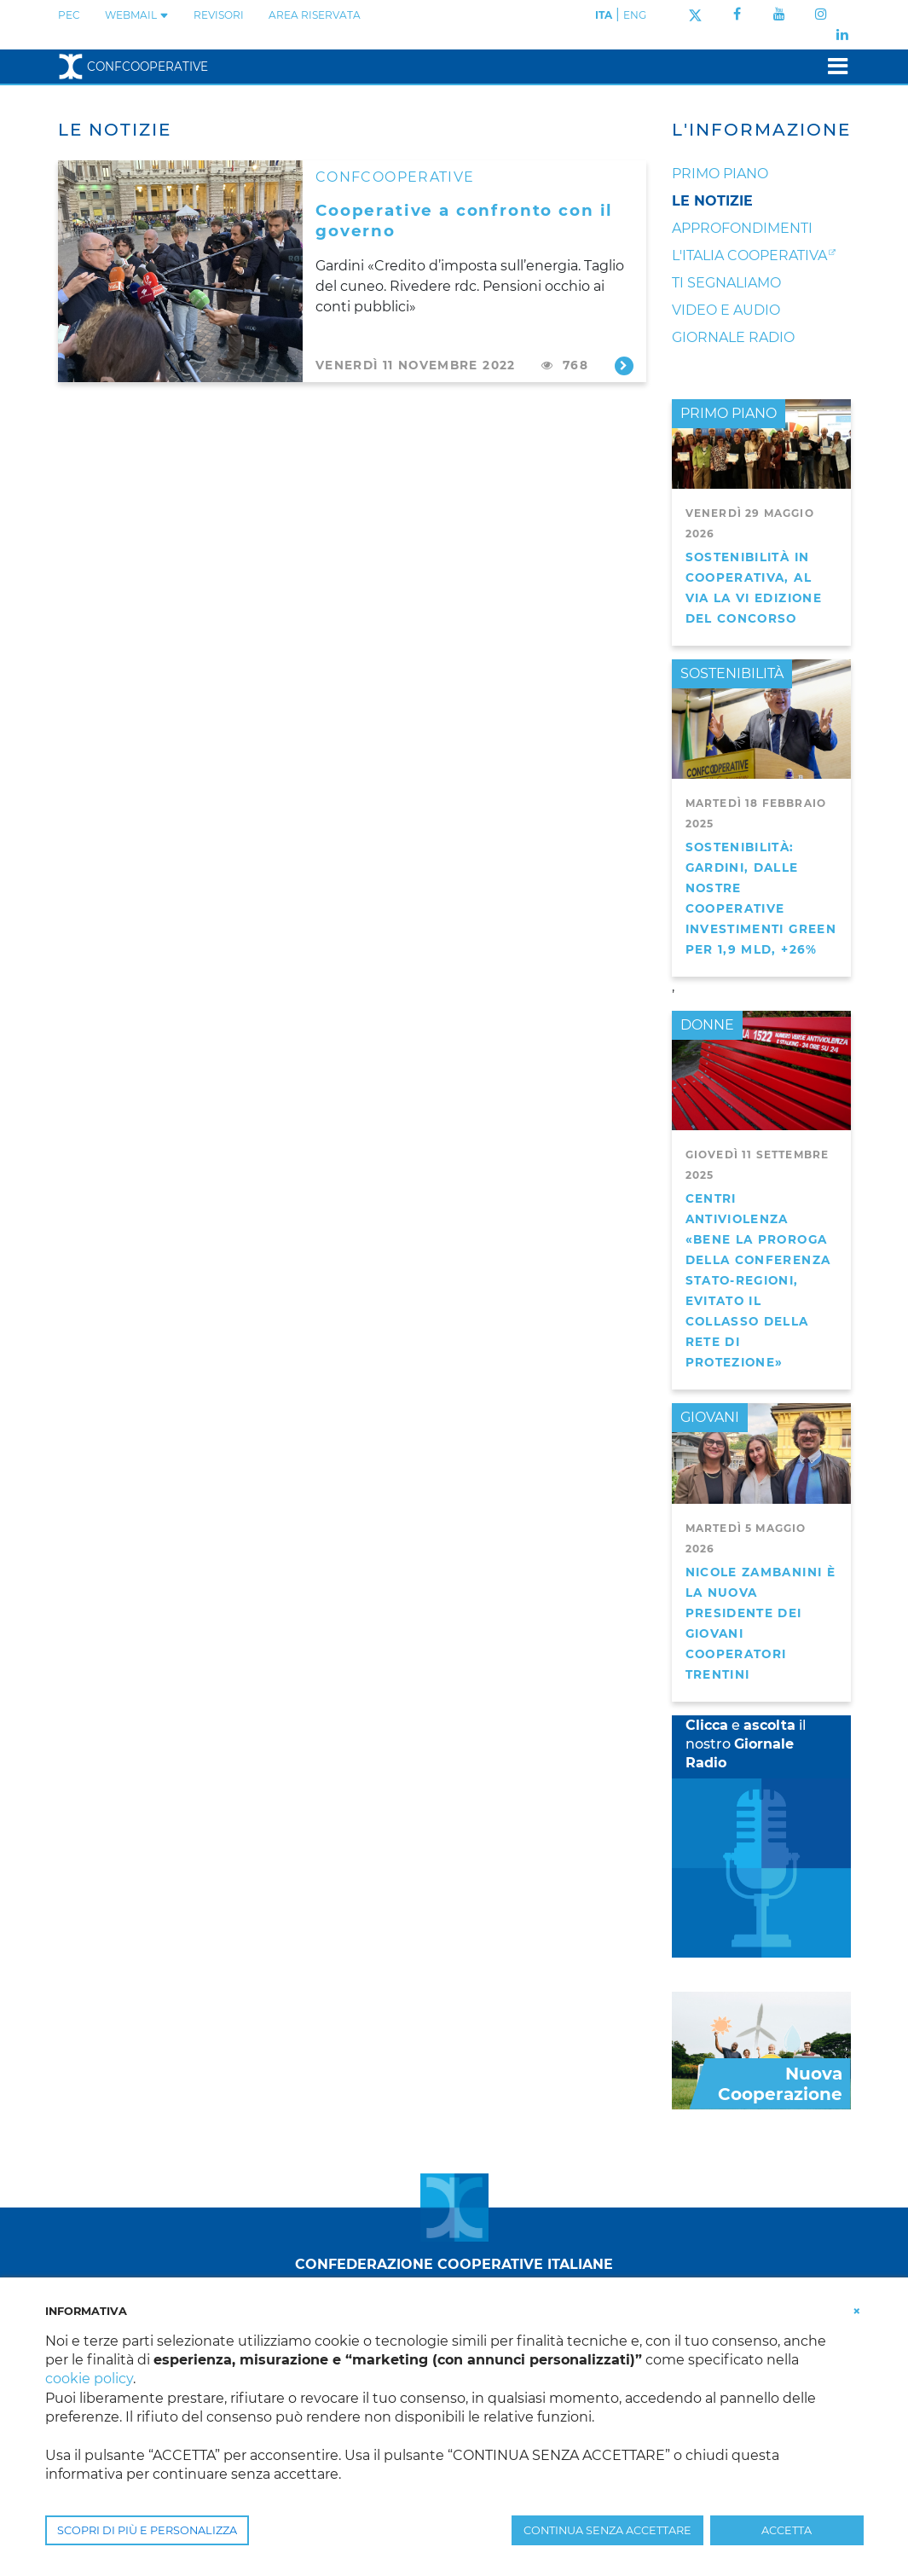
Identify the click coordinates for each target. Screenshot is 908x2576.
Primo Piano (720, 173)
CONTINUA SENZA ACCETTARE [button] (607, 2530)
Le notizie (712, 201)
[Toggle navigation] (832, 66)
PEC (69, 15)
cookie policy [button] (89, 2378)
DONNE (707, 1025)
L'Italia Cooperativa (749, 255)
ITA (603, 15)
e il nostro (745, 1744)
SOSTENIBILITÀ (732, 673)
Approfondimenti (742, 228)
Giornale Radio (733, 337)
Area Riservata (315, 15)
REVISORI (219, 15)
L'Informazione (761, 129)
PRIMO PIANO (728, 413)
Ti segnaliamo (726, 283)
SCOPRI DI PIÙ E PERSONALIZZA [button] (147, 2530)
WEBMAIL (137, 15)
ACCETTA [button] (786, 2530)
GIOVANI (709, 1417)
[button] (856, 2309)
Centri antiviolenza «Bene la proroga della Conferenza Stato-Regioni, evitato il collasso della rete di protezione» (758, 1280)
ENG (634, 15)
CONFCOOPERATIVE (394, 177)
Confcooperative (133, 66)
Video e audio (726, 310)
